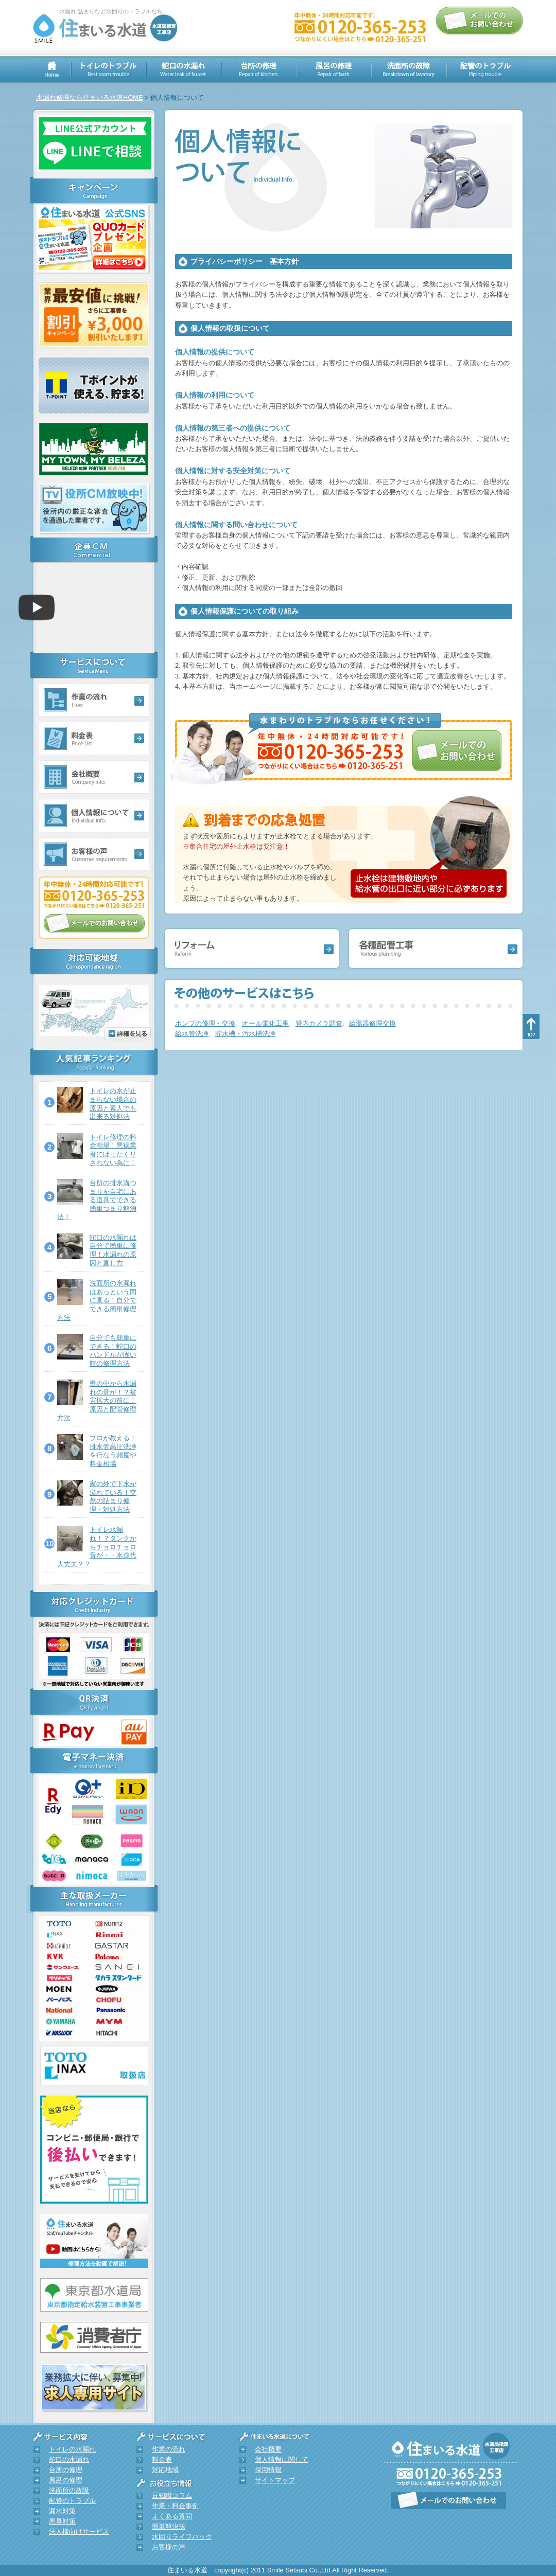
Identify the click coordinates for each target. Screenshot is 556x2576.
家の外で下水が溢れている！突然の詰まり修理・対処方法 (113, 1496)
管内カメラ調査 (319, 1023)
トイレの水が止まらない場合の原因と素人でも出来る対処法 (113, 1103)
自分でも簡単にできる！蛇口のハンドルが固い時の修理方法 (113, 1350)
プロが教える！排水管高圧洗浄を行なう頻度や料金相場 (113, 1451)
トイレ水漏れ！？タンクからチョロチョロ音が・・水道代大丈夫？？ (96, 1547)
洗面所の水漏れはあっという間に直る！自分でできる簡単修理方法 (96, 1300)
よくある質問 (172, 2516)
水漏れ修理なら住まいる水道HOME (89, 97)
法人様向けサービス (79, 2531)
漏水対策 (62, 2511)
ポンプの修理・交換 (205, 1023)
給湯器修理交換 (372, 1023)
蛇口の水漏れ (69, 2459)
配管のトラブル (72, 2501)
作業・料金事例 (175, 2506)
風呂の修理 (65, 2480)
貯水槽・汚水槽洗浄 (245, 1033)
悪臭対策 (62, 2521)
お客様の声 (168, 2547)
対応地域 (165, 2470)
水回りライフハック (182, 2537)
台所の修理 (65, 2470)
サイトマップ (275, 2480)
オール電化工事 (265, 1023)
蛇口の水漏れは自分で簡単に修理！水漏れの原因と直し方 (113, 1250)
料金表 (162, 2459)
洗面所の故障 (69, 2490)
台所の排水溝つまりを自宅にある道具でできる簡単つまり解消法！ (96, 1200)
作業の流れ (168, 2449)
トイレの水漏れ (72, 2449)
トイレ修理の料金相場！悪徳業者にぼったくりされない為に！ (113, 1150)
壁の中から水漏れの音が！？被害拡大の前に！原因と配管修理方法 (96, 1401)
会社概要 (268, 2449)
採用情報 (268, 2470)
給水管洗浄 (191, 1033)
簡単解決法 (168, 2526)
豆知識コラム (172, 2495)
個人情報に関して (281, 2459)
